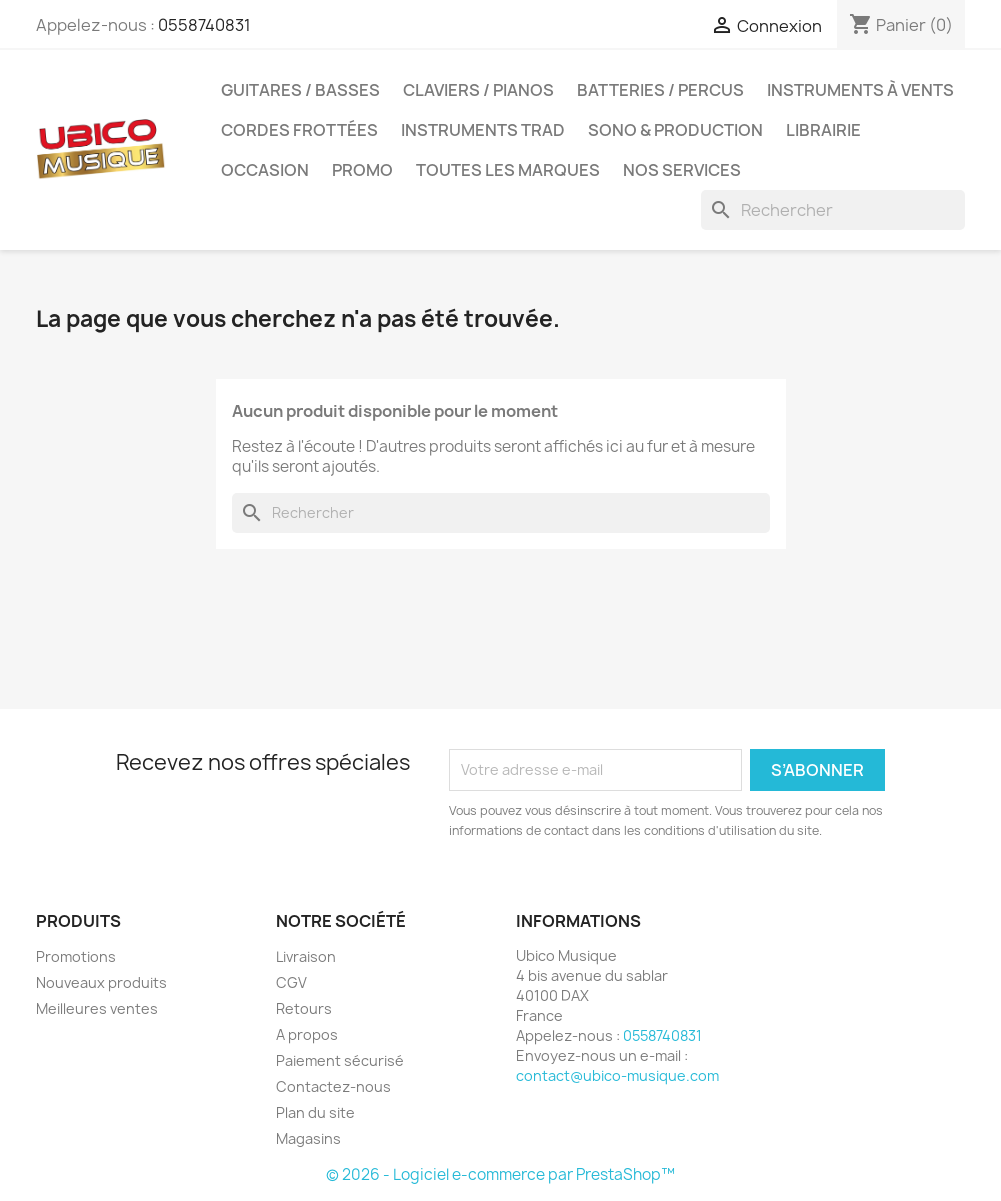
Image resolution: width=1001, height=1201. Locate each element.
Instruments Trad (483, 130)
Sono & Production (675, 130)
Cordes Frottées (299, 130)
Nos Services (682, 170)
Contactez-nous (333, 1086)
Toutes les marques (508, 170)
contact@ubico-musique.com (617, 1075)
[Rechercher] (833, 210)
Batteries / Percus (660, 90)
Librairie (823, 130)
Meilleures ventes (97, 1008)
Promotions (76, 956)
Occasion (265, 170)
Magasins (308, 1138)
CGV (291, 982)
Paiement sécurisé (340, 1060)
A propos (307, 1034)
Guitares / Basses (300, 90)
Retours (304, 1008)
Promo (362, 170)
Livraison (306, 956)
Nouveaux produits (101, 982)
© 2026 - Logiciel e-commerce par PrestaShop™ (500, 1174)
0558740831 (204, 25)
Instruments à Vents (860, 90)
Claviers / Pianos (478, 90)
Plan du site (315, 1112)
